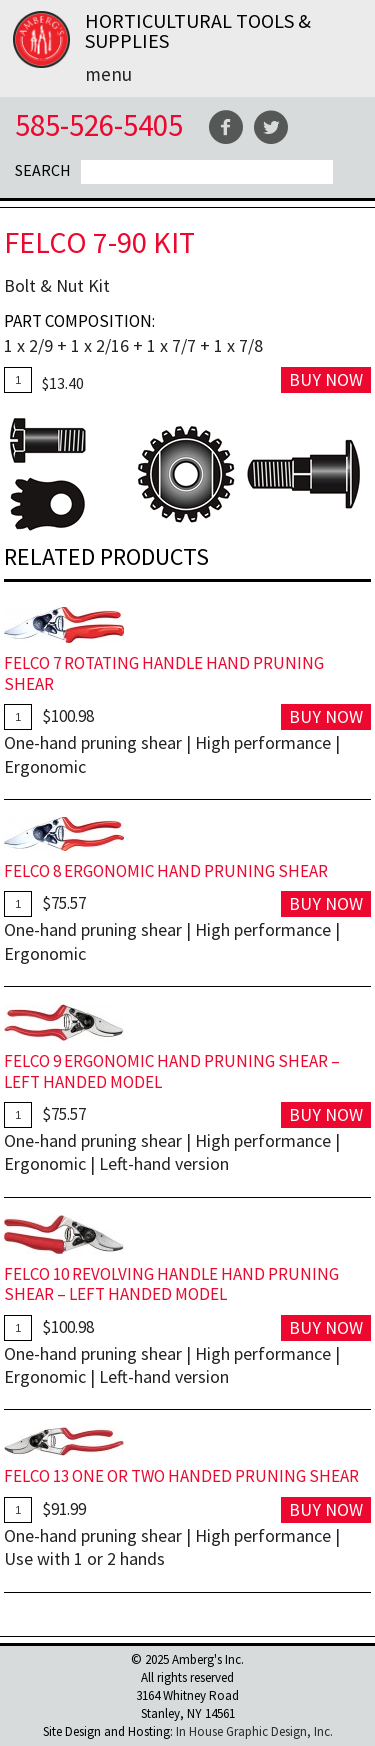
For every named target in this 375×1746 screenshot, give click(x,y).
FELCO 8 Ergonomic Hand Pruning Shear (166, 871)
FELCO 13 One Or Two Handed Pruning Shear (181, 1476)
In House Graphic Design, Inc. (254, 1731)
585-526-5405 (99, 124)
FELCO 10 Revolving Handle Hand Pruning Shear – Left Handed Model (171, 1284)
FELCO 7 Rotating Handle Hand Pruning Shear (164, 673)
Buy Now (326, 379)
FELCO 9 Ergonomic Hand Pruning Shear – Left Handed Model (172, 1071)
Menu (108, 74)
